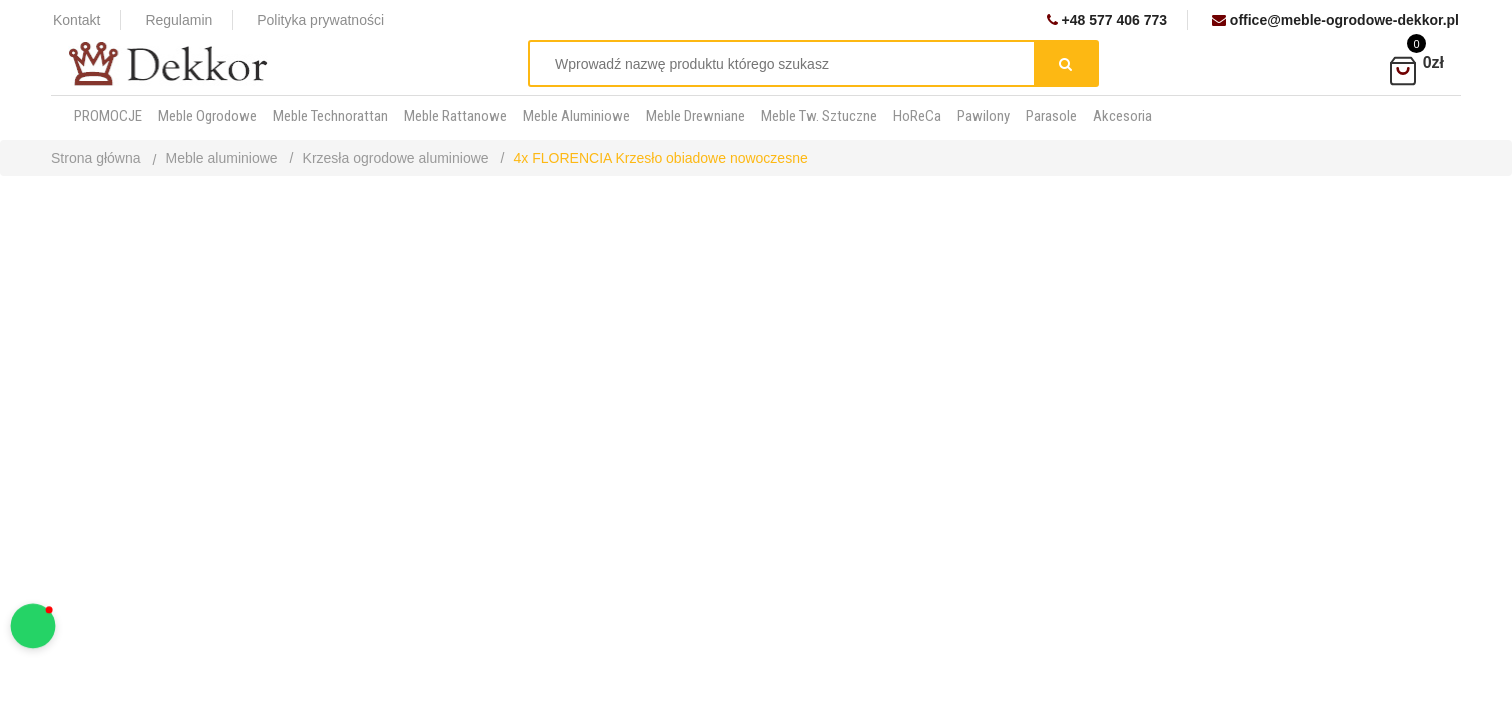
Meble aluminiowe (222, 158)
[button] (33, 626)
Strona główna (96, 158)
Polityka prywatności (320, 20)
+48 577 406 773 (1107, 20)
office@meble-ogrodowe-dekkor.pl (1335, 20)
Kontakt (76, 20)
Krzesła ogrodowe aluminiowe (396, 158)
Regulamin (178, 20)
